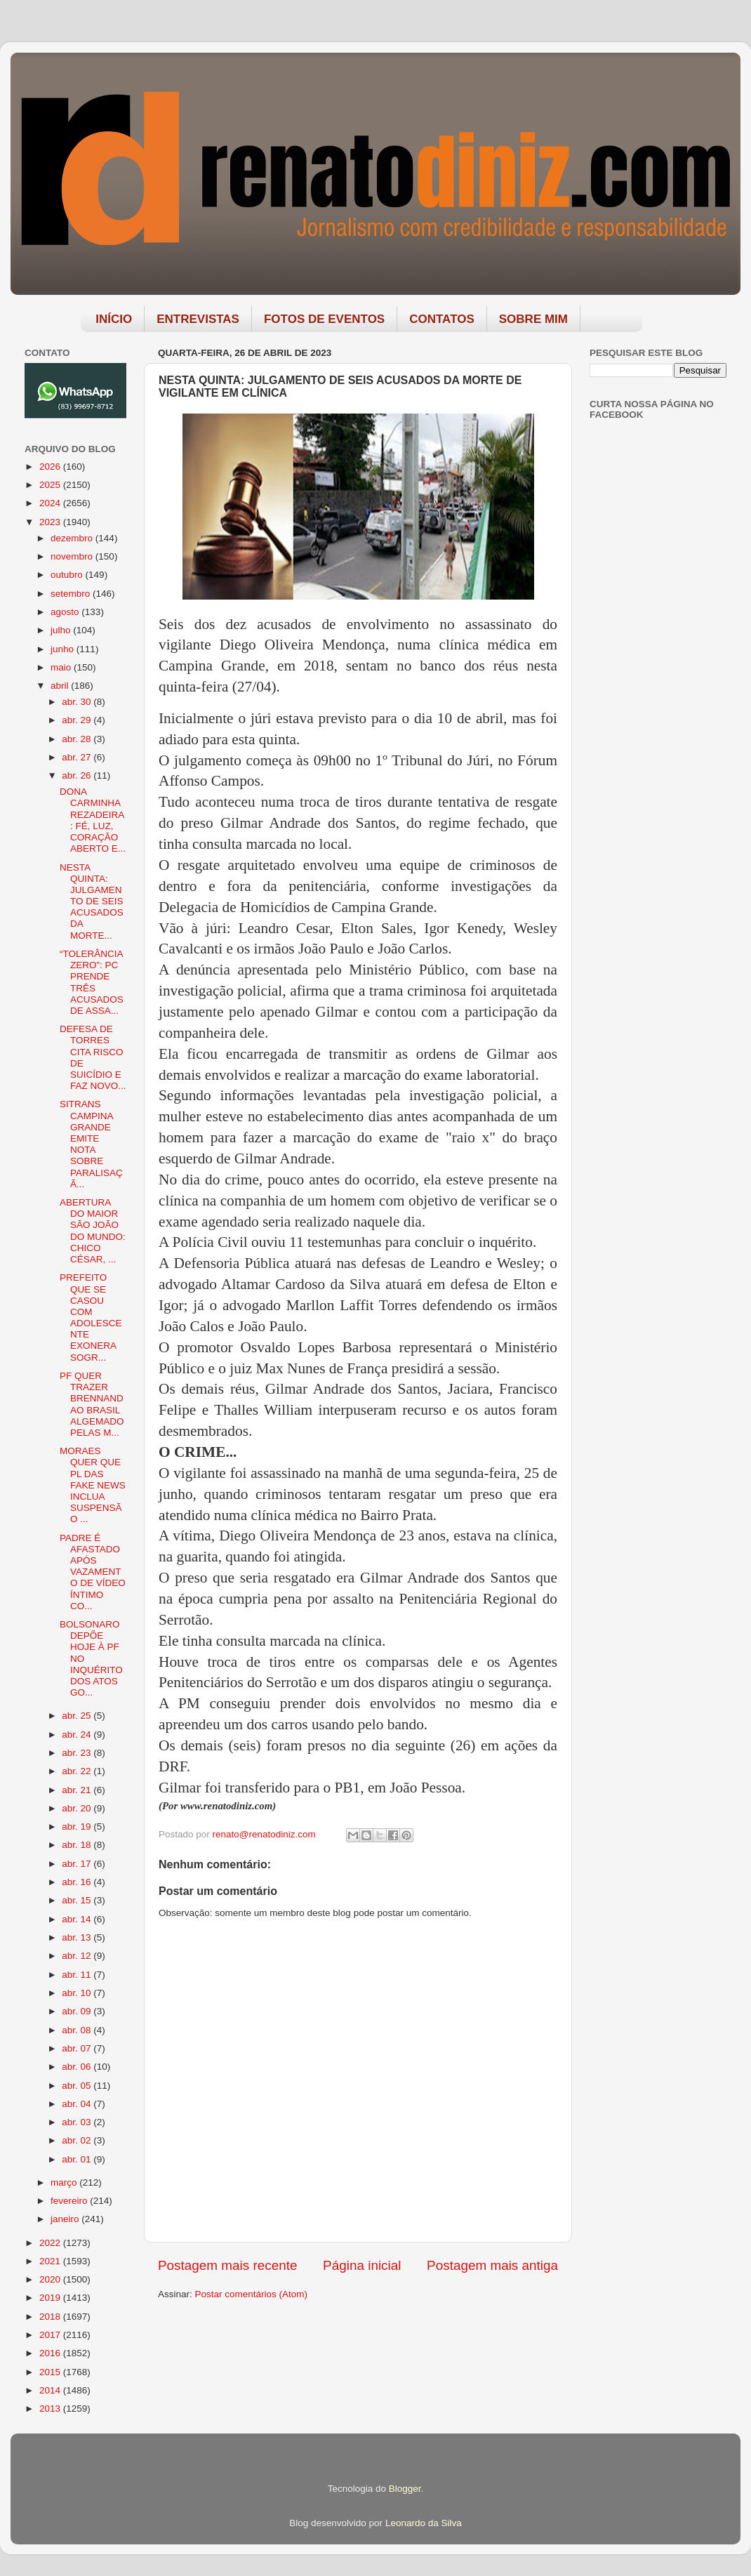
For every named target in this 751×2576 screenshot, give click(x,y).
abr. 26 (77, 775)
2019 (51, 2297)
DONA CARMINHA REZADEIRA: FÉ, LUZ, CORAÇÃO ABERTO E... (93, 820)
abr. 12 (77, 1955)
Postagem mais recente (227, 2265)
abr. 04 (77, 2104)
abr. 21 (77, 1790)
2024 (51, 503)
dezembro (73, 538)
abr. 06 (77, 2066)
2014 (51, 2390)
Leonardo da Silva (423, 2523)
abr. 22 (77, 1771)
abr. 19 (77, 1826)
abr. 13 (77, 1937)
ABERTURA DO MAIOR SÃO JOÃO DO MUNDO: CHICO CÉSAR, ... (93, 1230)
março (65, 2182)
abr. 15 (77, 1900)
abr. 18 (77, 1844)
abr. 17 (77, 1863)
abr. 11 (77, 1974)
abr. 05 (77, 2085)
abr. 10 (77, 1993)
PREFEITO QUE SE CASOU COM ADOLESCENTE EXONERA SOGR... (91, 1317)
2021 (51, 2261)
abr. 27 (77, 757)
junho (64, 649)
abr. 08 (77, 2030)
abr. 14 (77, 1919)
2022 (51, 2243)
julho (62, 630)
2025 (51, 485)
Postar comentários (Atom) (251, 2294)
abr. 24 (77, 1734)
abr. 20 (77, 1808)
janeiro (66, 2219)
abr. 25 (77, 1715)
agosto (66, 612)
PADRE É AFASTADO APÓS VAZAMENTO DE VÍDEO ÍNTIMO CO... (93, 1572)
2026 (51, 466)
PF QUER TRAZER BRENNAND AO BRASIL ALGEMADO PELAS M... (92, 1404)
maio (62, 667)
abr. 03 (77, 2122)
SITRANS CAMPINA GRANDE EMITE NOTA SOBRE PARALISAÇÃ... (91, 1144)
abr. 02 (77, 2140)
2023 (51, 522)
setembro (72, 593)
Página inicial (362, 2265)
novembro (73, 556)
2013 (51, 2408)
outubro (68, 574)
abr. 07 (77, 2048)
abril (61, 685)
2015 (51, 2372)
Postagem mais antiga (492, 2265)
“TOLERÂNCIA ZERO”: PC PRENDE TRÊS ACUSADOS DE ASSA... (92, 982)
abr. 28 (77, 739)
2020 (51, 2279)
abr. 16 (77, 1882)
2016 (51, 2353)
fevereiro (70, 2200)
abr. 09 (77, 2011)
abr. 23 (77, 1753)
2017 (51, 2335)
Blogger (405, 2488)
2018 (51, 2316)
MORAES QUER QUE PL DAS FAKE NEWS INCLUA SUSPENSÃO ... (93, 1485)
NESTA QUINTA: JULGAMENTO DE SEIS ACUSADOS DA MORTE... (92, 901)
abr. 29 (77, 720)
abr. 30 (77, 701)
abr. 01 (77, 2159)
